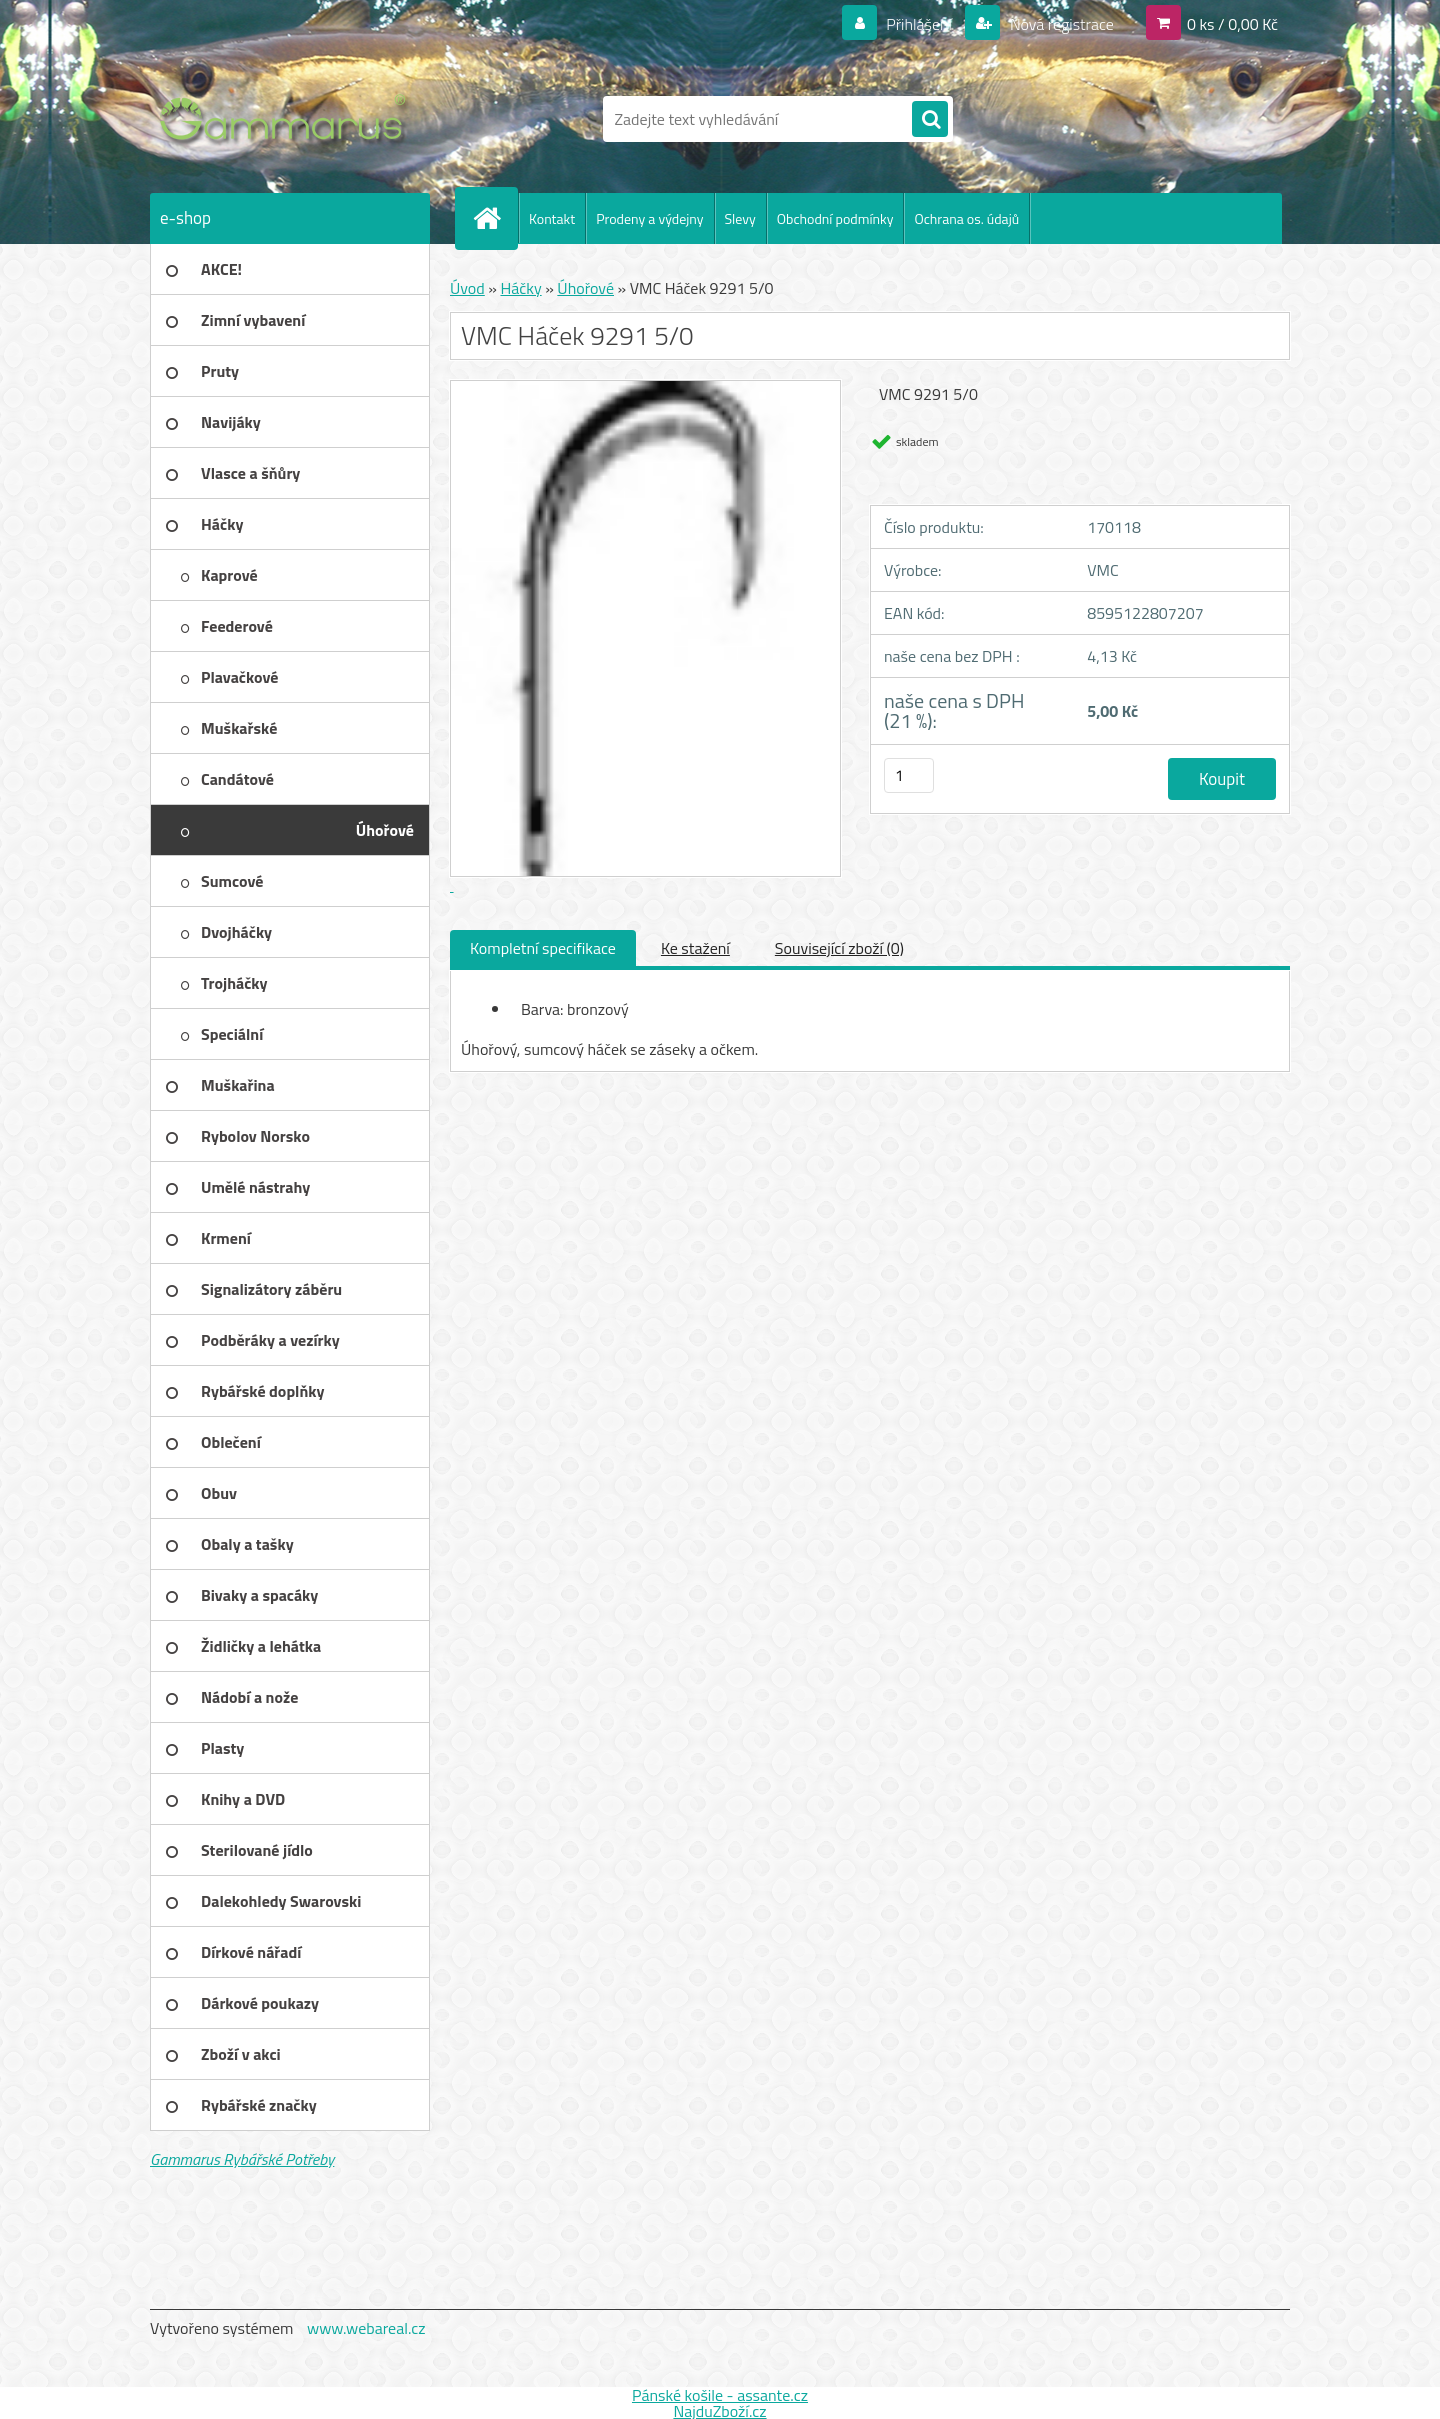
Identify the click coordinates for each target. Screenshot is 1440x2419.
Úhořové (585, 288)
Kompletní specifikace (543, 948)
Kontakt (552, 218)
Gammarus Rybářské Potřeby (242, 2159)
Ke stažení (695, 948)
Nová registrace (1060, 24)
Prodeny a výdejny (649, 218)
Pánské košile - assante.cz (720, 2395)
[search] (930, 120)
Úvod (467, 288)
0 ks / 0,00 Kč (1232, 24)
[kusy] (909, 775)
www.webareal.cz (366, 2328)
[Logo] (287, 119)
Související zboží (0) (839, 948)
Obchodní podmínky (835, 218)
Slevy (740, 218)
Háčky (520, 288)
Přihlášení (919, 24)
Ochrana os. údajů (966, 218)
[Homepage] (495, 218)
